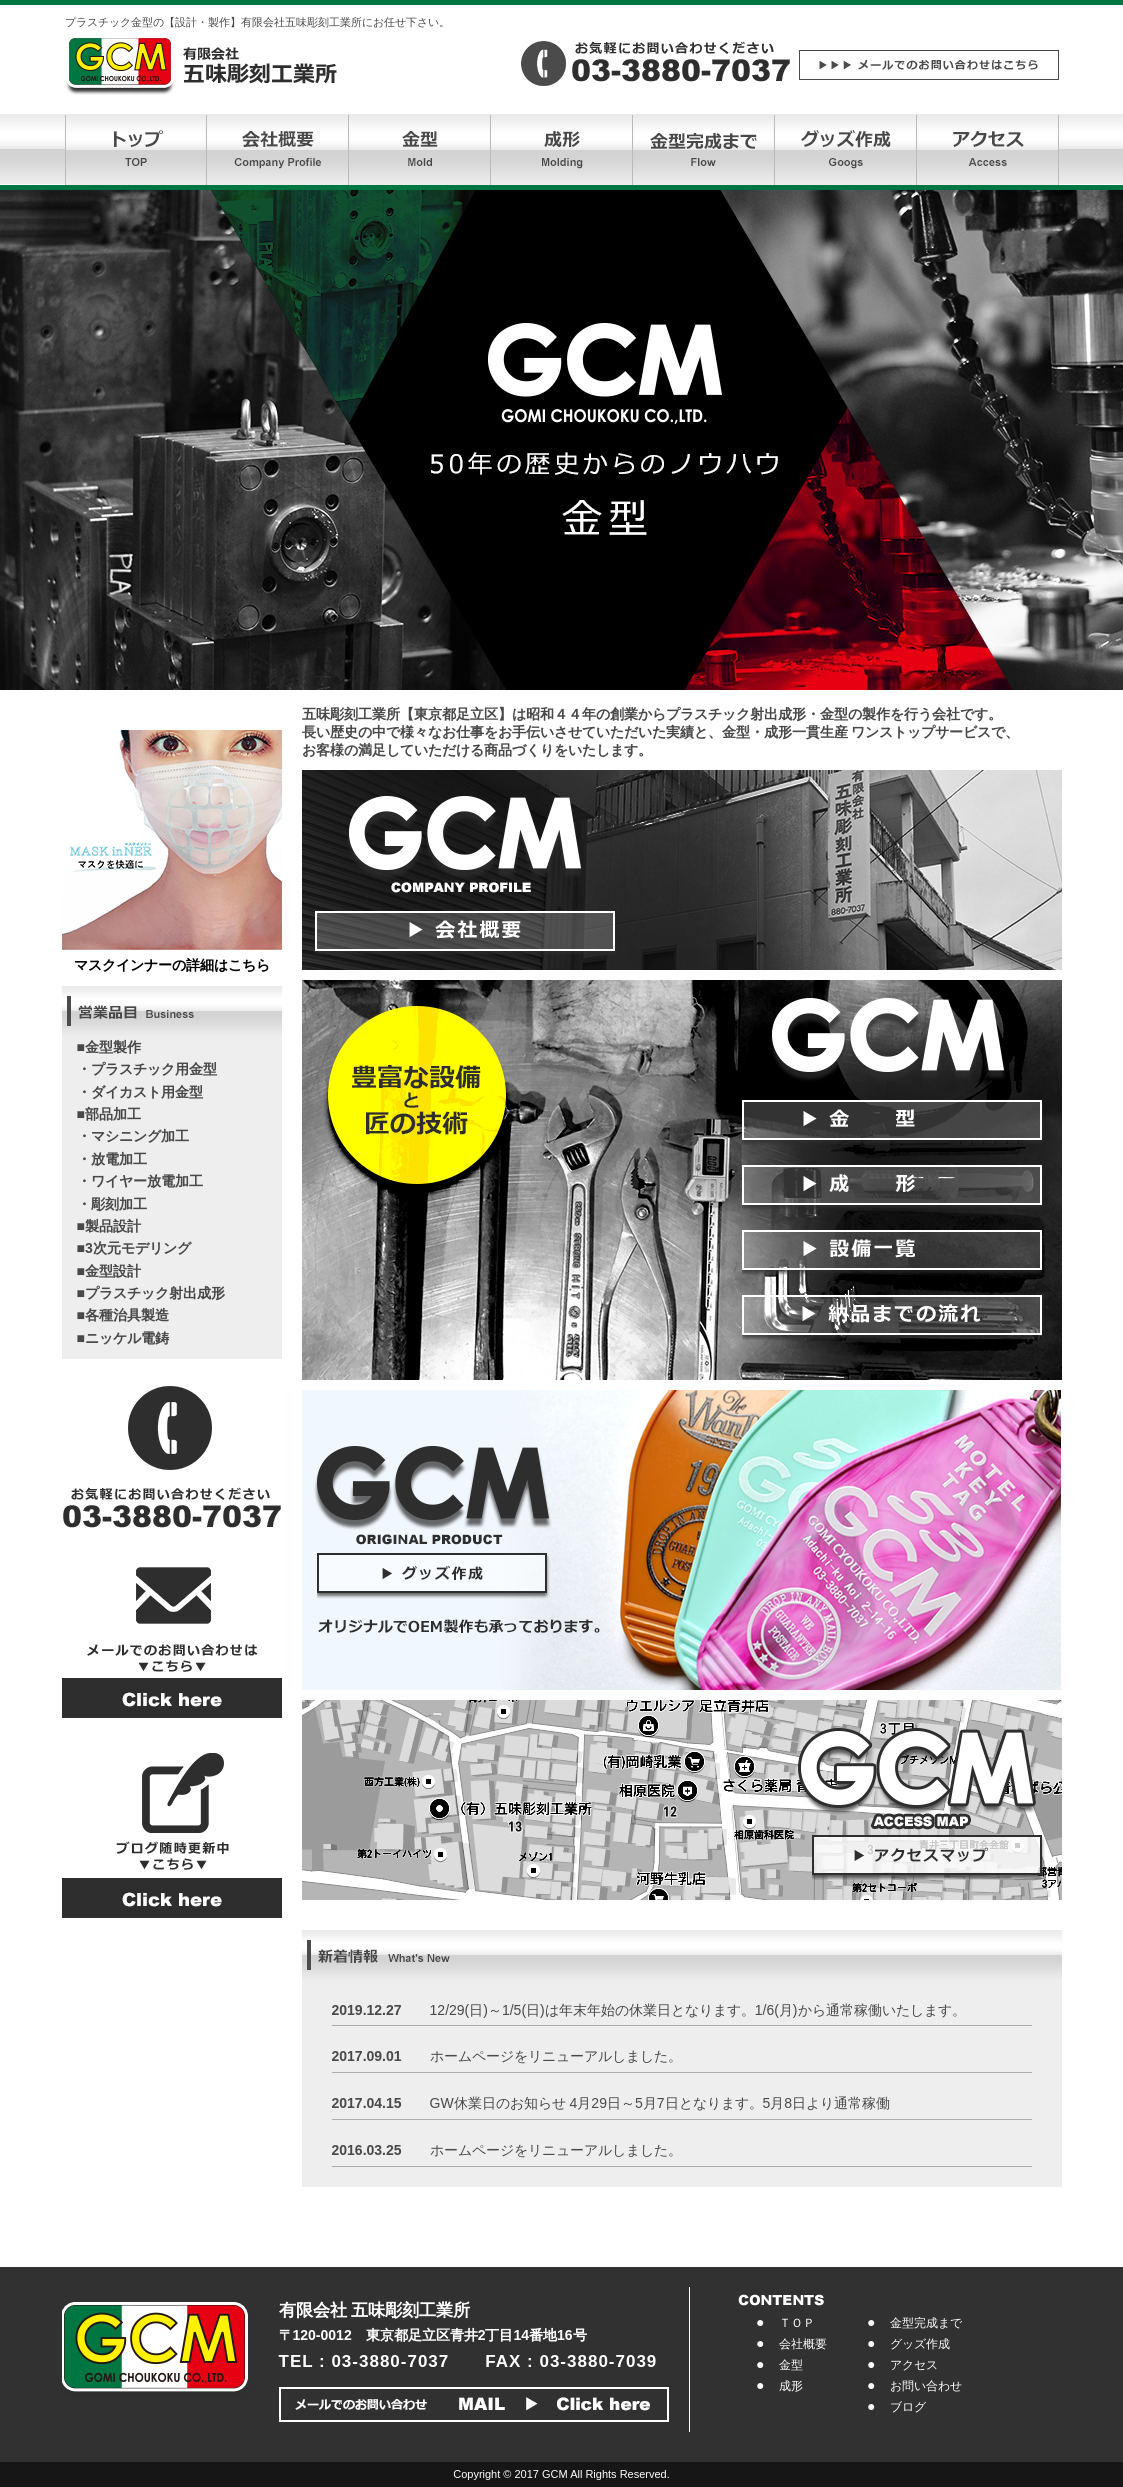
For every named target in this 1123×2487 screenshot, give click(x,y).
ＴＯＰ (797, 2323)
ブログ (908, 2407)
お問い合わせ (926, 2386)
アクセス (914, 2365)
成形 (791, 2386)
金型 (791, 2365)
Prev (26, 440)
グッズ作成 (920, 2344)
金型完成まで (926, 2323)
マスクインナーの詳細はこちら (172, 965)
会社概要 (803, 2344)
